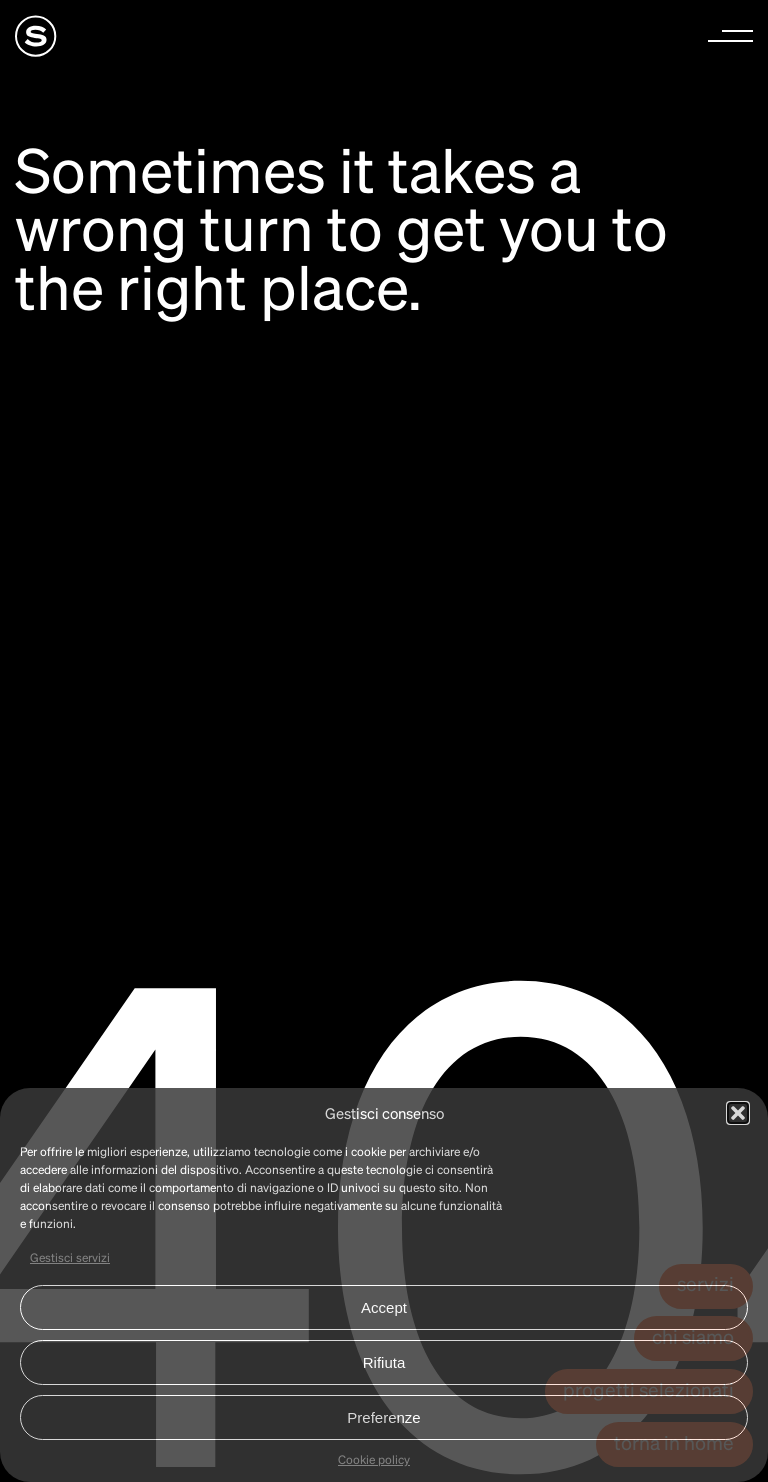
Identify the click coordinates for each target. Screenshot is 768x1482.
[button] (738, 1113)
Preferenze (383, 1417)
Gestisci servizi (70, 1257)
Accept (384, 1307)
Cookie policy (374, 1459)
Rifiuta (384, 1362)
